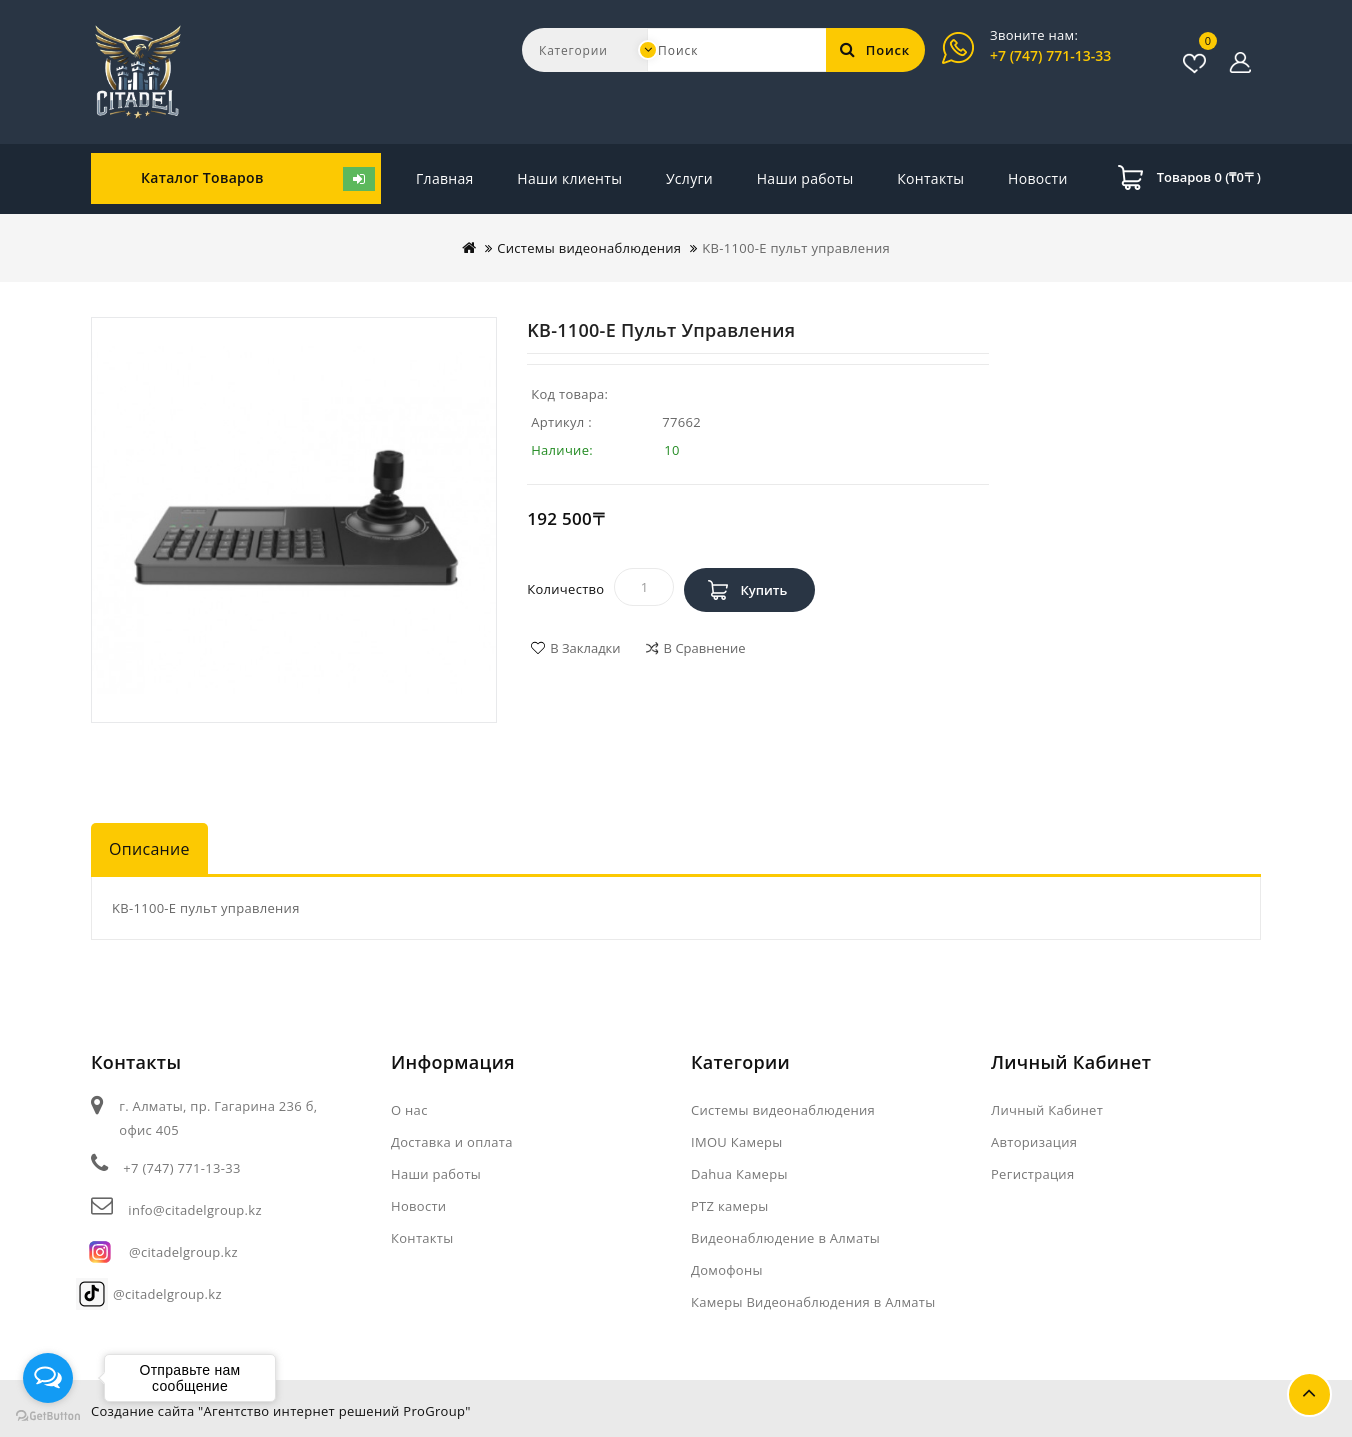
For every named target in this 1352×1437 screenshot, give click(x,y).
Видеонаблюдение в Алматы (785, 1238)
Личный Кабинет (1047, 1110)
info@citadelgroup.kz (194, 1210)
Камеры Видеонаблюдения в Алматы (813, 1302)
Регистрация (1032, 1174)
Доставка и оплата (452, 1142)
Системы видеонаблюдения (589, 248)
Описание (149, 849)
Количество (565, 589)
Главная (445, 178)
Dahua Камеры (739, 1174)
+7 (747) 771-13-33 (1050, 55)
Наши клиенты (569, 178)
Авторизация (1034, 1142)
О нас (409, 1110)
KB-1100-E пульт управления (796, 248)
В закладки (585, 648)
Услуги (689, 178)
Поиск (875, 50)
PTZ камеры (730, 1206)
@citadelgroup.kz (183, 1252)
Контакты (1033, 178)
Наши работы (805, 178)
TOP (1309, 1394)
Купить (763, 590)
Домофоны (727, 1270)
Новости (927, 178)
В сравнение (705, 648)
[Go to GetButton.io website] (48, 1416)
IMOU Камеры (737, 1142)
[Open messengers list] (48, 1378)
